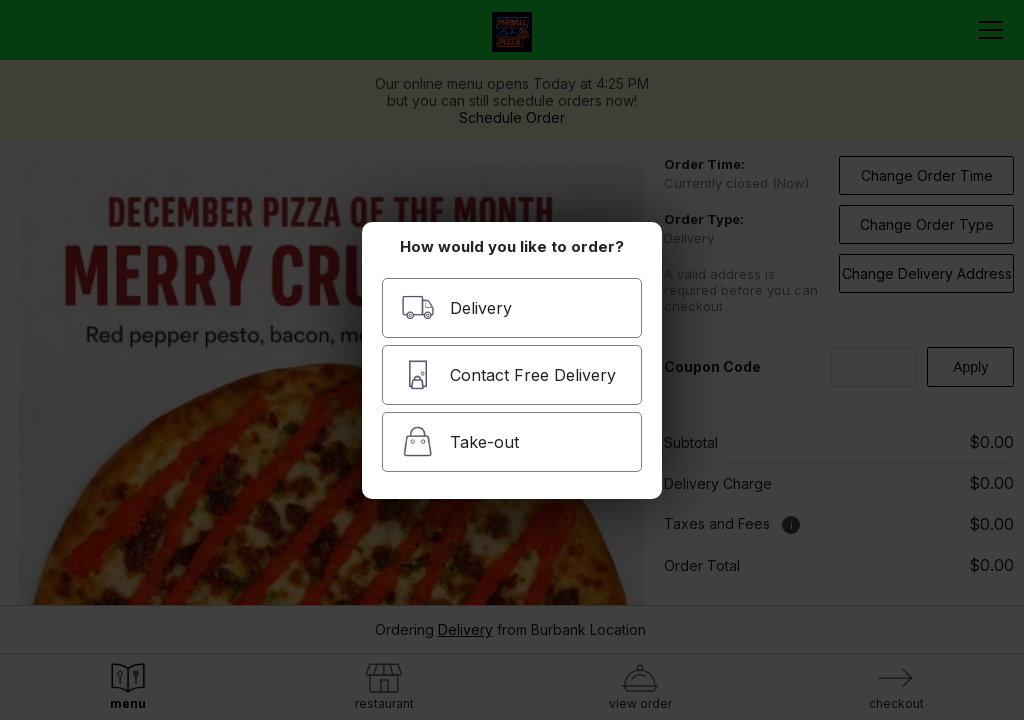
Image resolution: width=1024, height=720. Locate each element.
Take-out (460, 441)
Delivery (456, 307)
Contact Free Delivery (508, 374)
